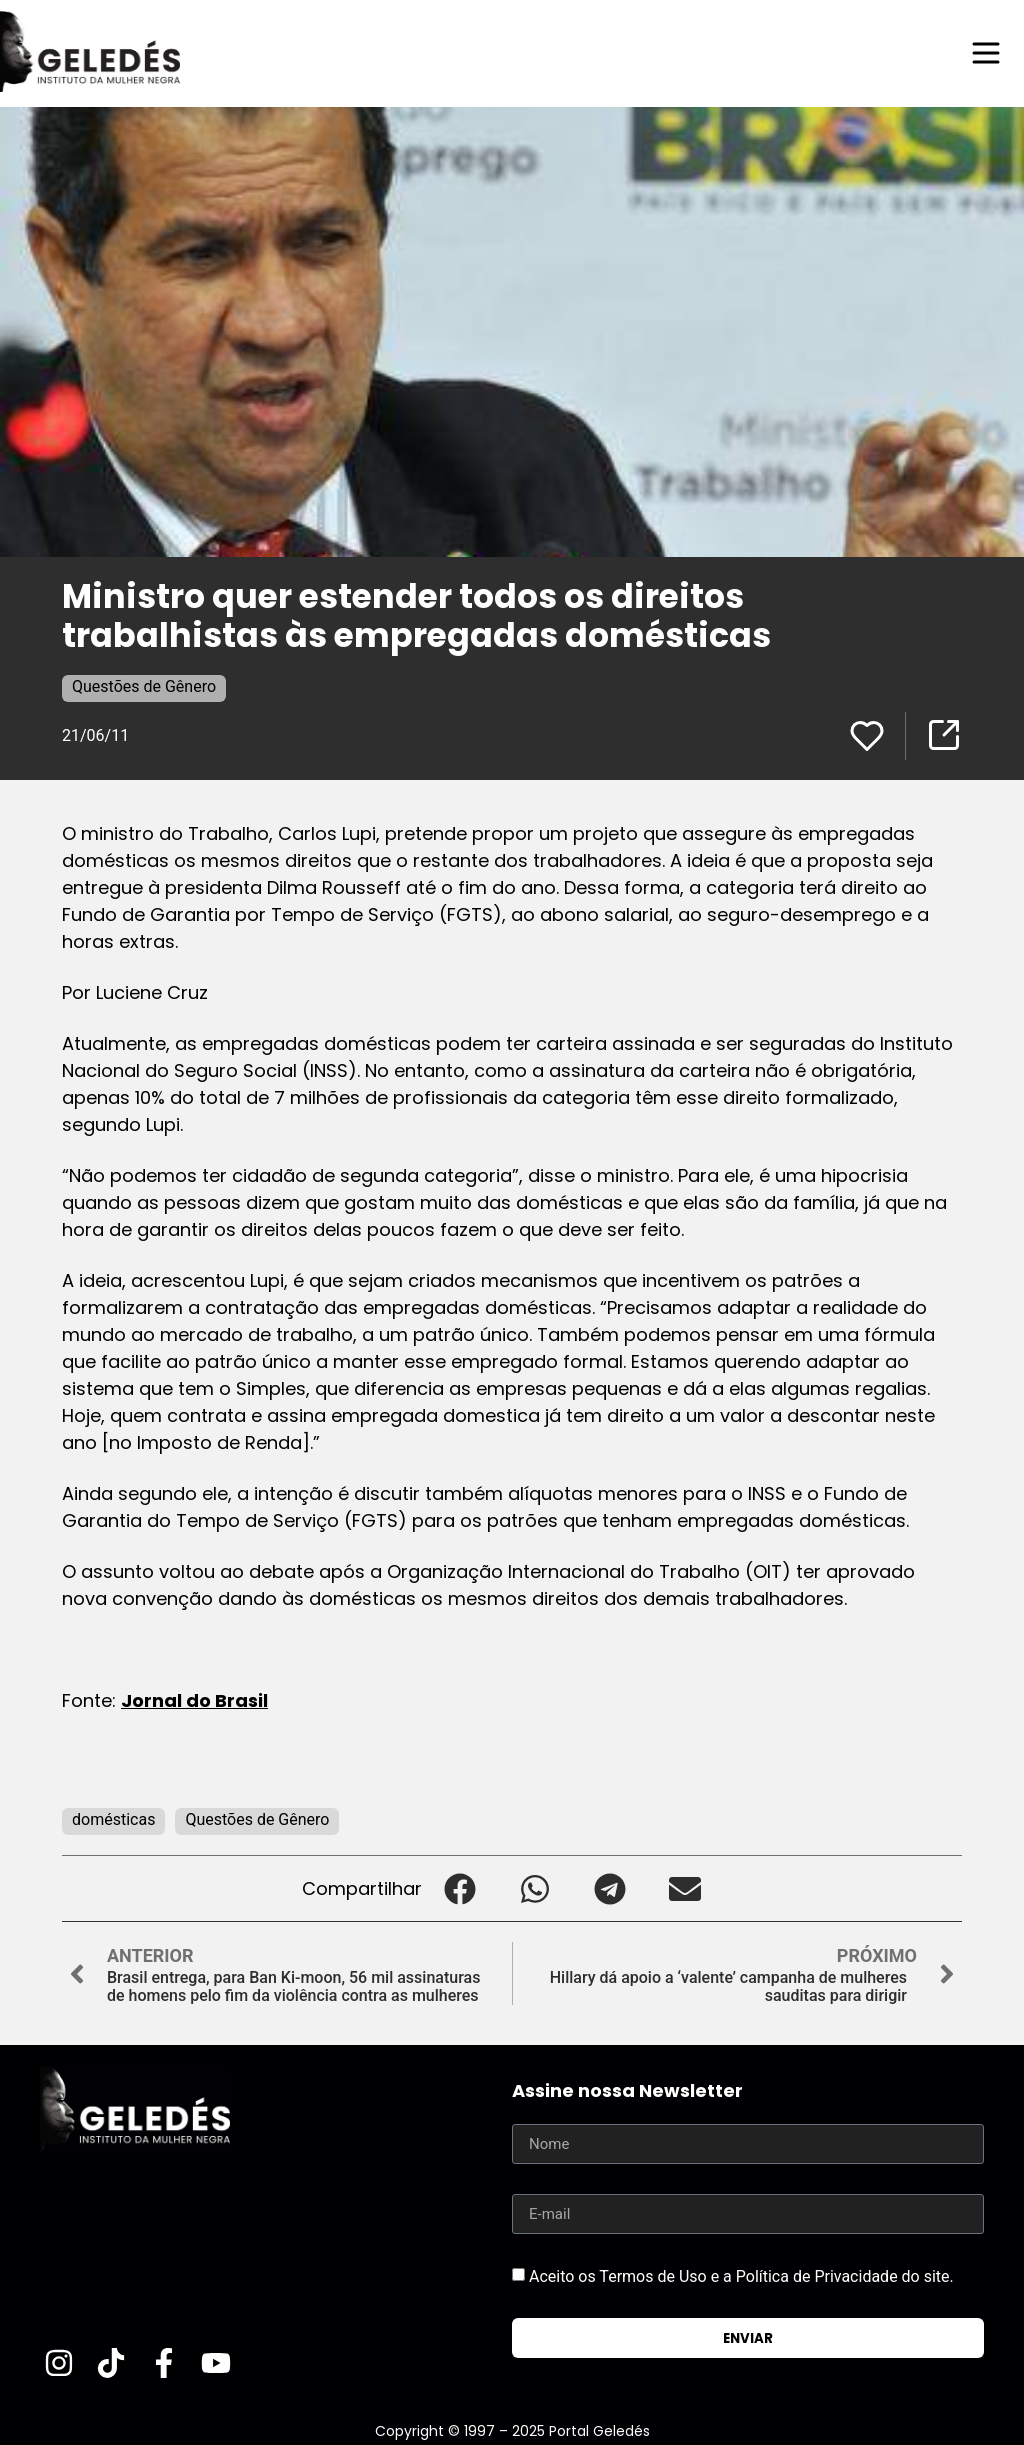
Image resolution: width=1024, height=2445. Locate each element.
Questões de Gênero (144, 686)
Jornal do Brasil (194, 1700)
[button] (459, 1888)
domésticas (113, 1819)
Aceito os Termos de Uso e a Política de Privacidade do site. (741, 2276)
